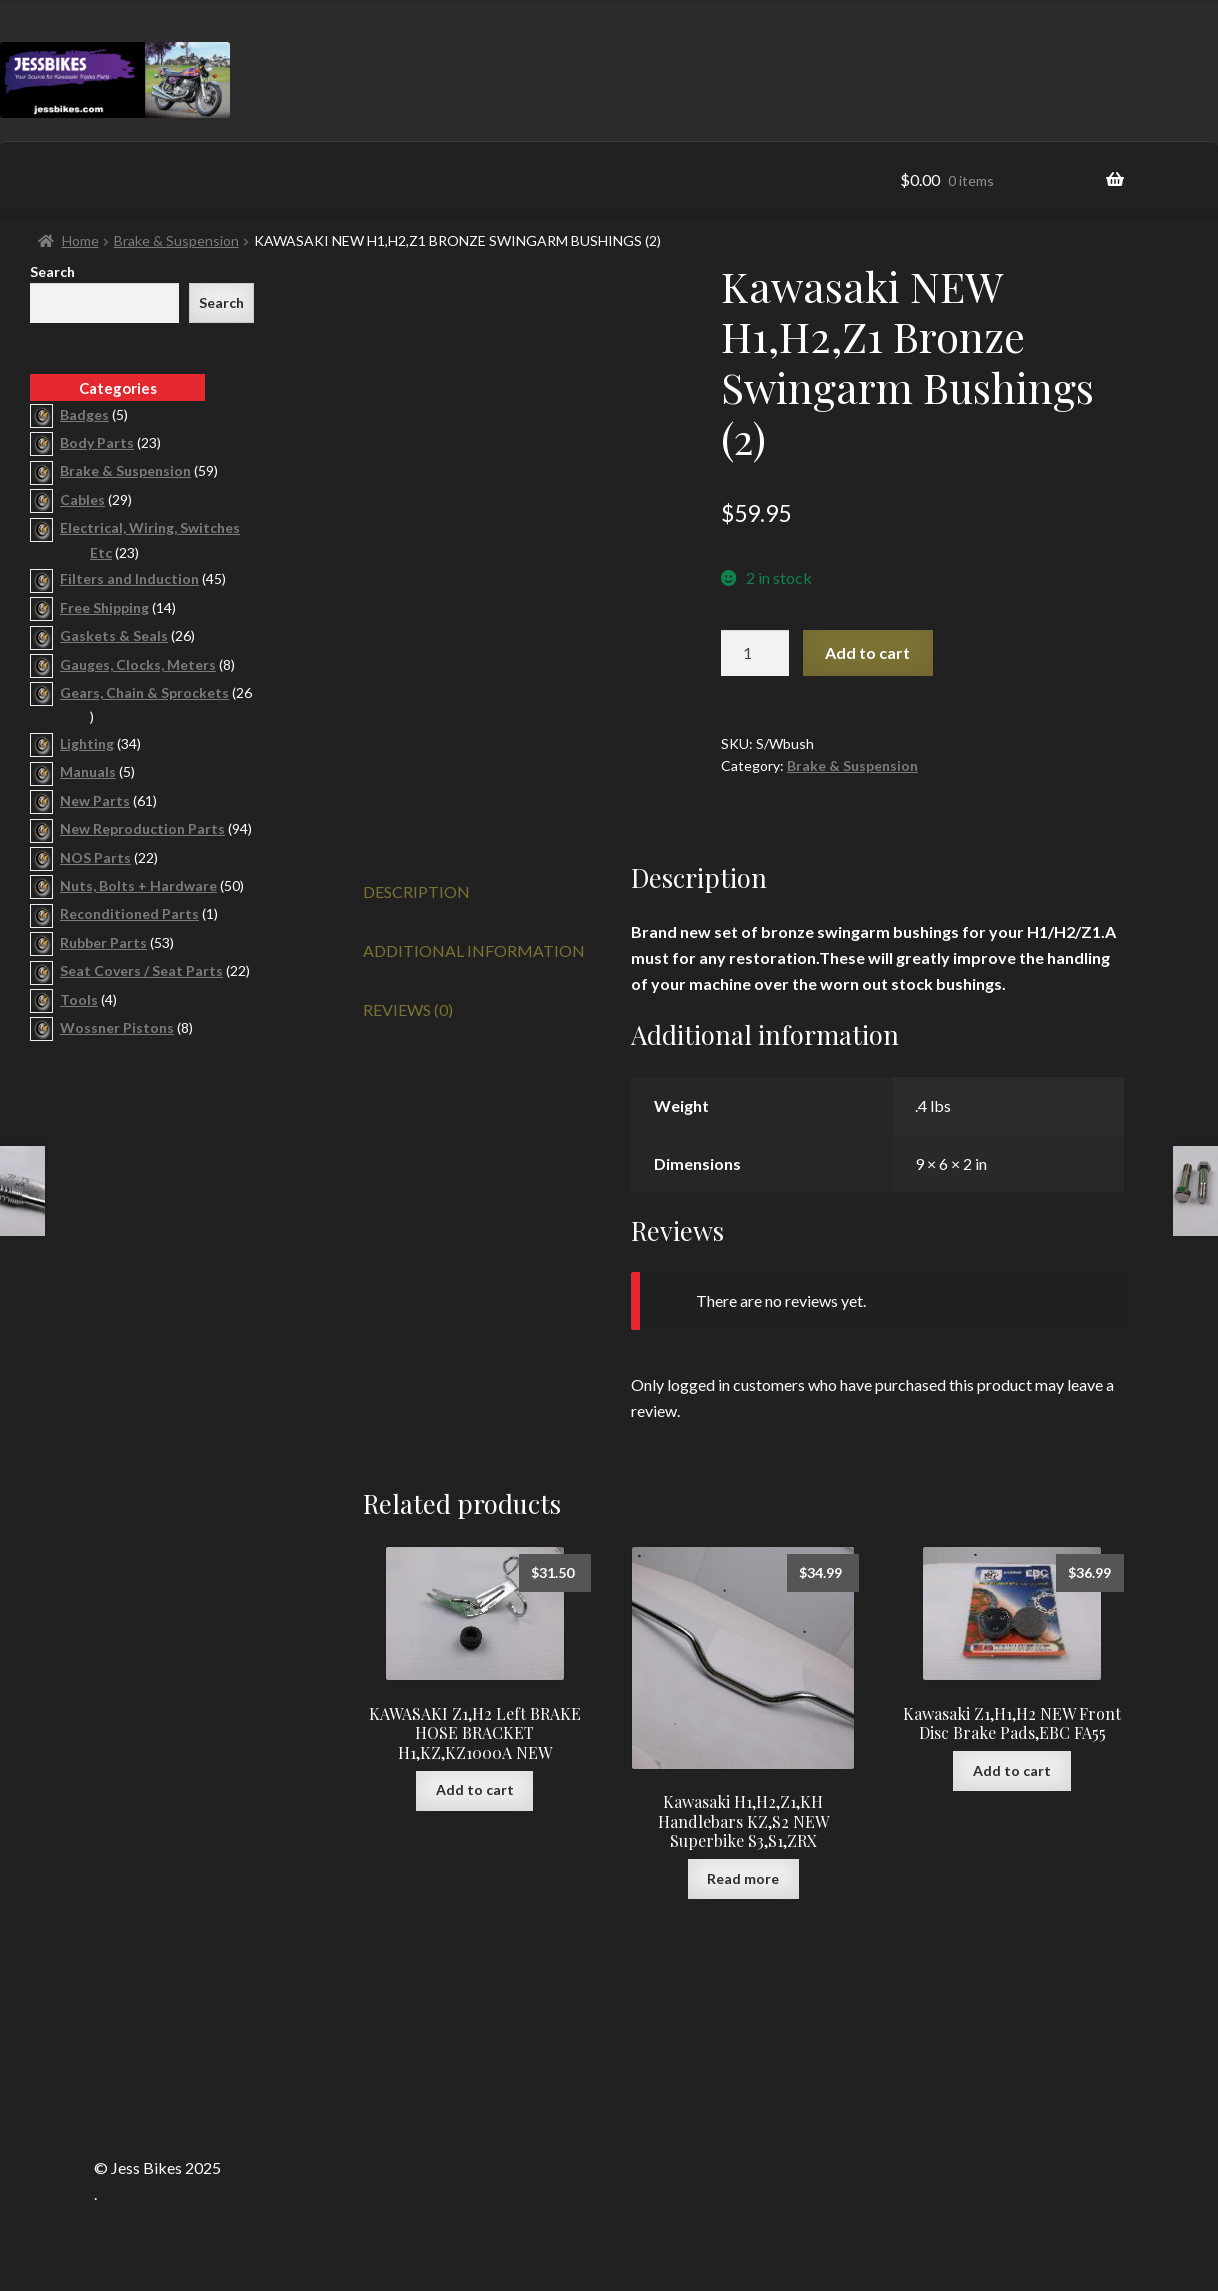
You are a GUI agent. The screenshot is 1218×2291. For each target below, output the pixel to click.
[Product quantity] (755, 653)
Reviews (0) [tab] (408, 1009)
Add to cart (867, 652)
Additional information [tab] (474, 950)
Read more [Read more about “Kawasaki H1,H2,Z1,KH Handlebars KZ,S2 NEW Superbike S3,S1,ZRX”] (743, 1878)
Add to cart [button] (475, 1789)
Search (52, 271)
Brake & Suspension (176, 240)
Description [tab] (416, 891)
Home (80, 240)
